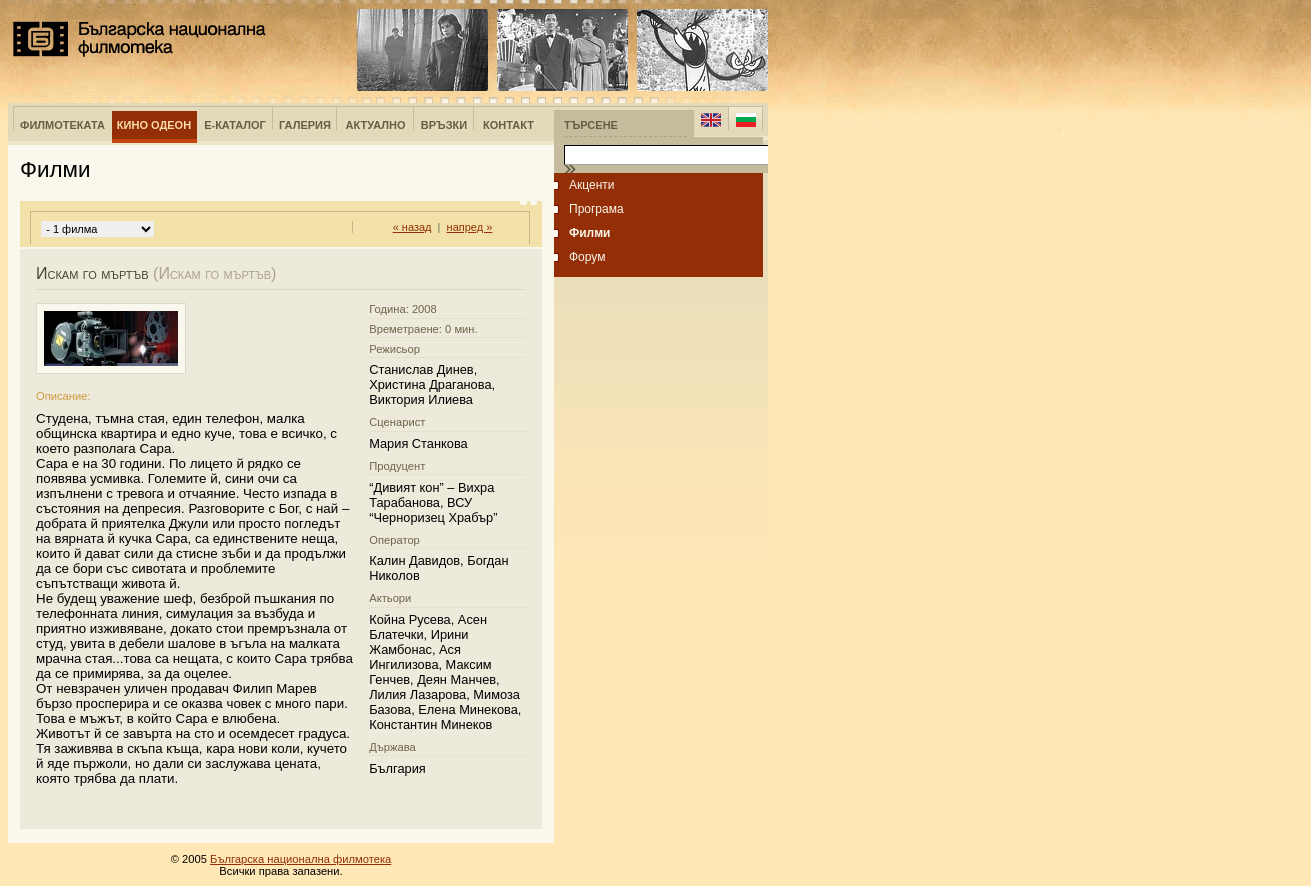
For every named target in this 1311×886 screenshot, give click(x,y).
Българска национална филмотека (139, 39)
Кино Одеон (154, 125)
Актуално (376, 125)
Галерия (305, 125)
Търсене (591, 125)
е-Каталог (235, 125)
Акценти (592, 185)
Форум (587, 257)
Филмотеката (62, 125)
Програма (596, 209)
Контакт (508, 125)
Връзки (444, 125)
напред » (470, 227)
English (711, 120)
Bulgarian (745, 120)
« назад (412, 227)
